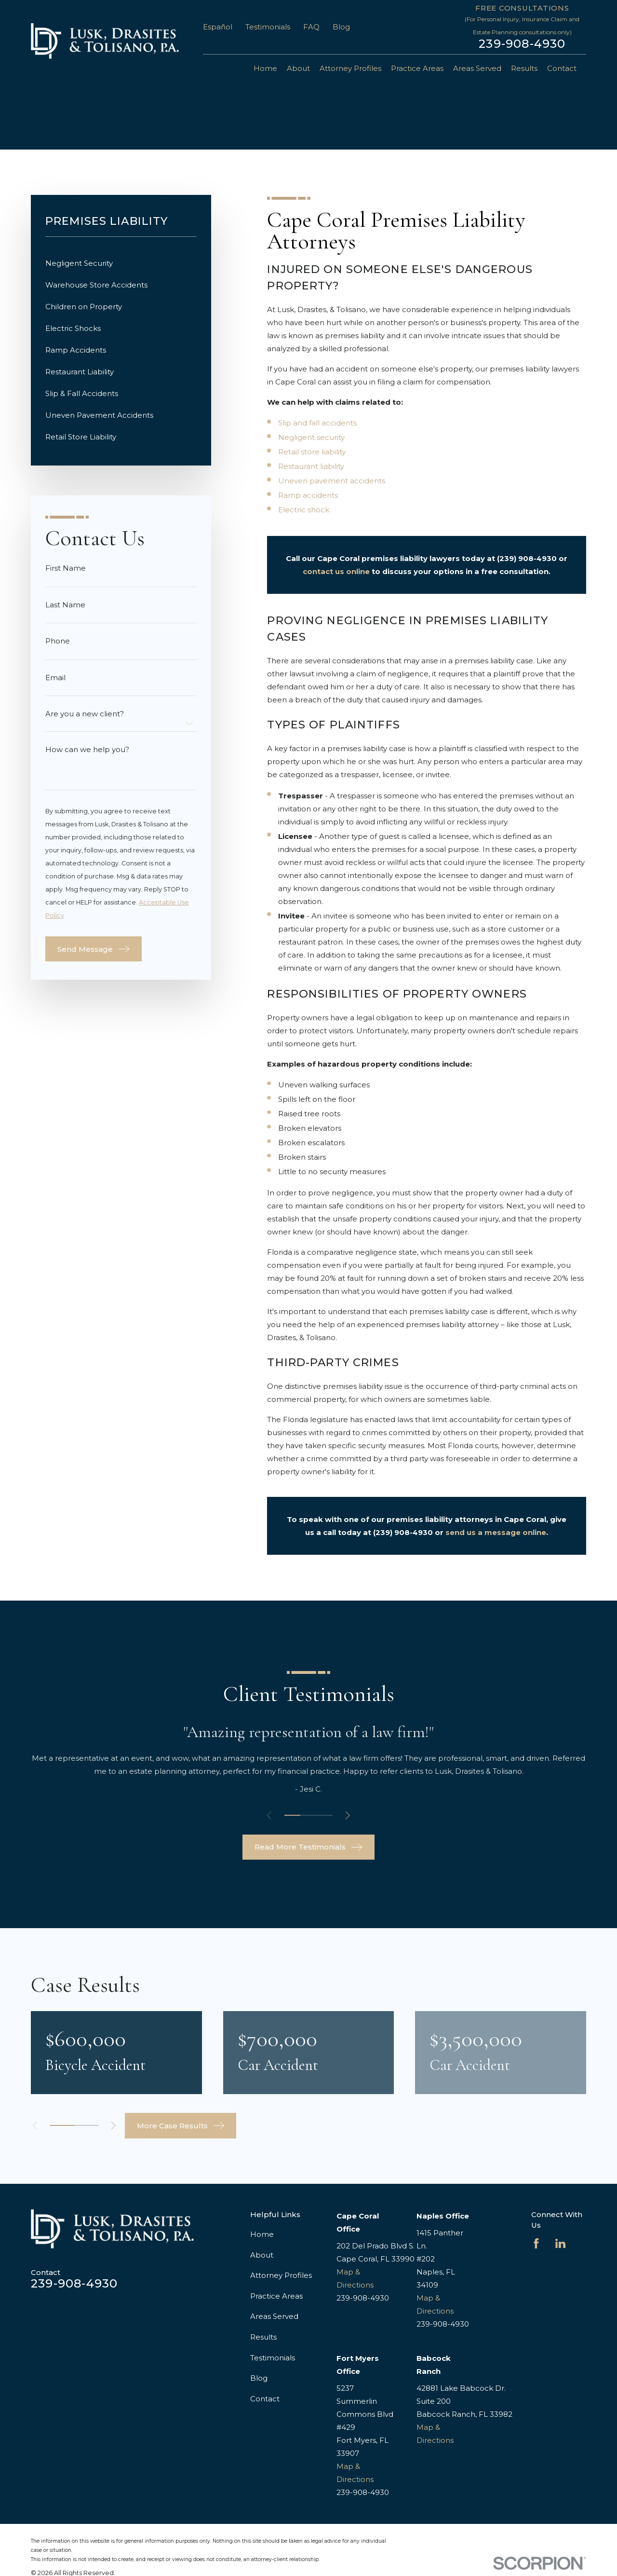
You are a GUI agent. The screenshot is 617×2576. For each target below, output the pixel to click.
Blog (341, 26)
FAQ (311, 26)
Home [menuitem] (265, 68)
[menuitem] (121, 263)
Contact (265, 2398)
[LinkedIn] (560, 2243)
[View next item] (348, 1815)
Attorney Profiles (281, 2275)
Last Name (65, 604)
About (261, 2255)
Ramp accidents (308, 495)
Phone (57, 640)
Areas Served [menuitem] (477, 68)
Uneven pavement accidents (331, 480)
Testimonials (267, 26)
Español (217, 26)
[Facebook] (536, 2243)
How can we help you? (87, 749)
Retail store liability (312, 451)
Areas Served (274, 2316)
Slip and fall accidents (317, 422)
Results (263, 2337)
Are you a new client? (84, 713)
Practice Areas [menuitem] (417, 68)
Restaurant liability (311, 466)
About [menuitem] (298, 68)
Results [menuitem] (524, 68)
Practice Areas (276, 2296)
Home (262, 2234)
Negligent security (311, 437)
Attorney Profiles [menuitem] (350, 68)
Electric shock (303, 509)
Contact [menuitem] (562, 68)
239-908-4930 (522, 44)
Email (55, 677)
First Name (65, 568)
